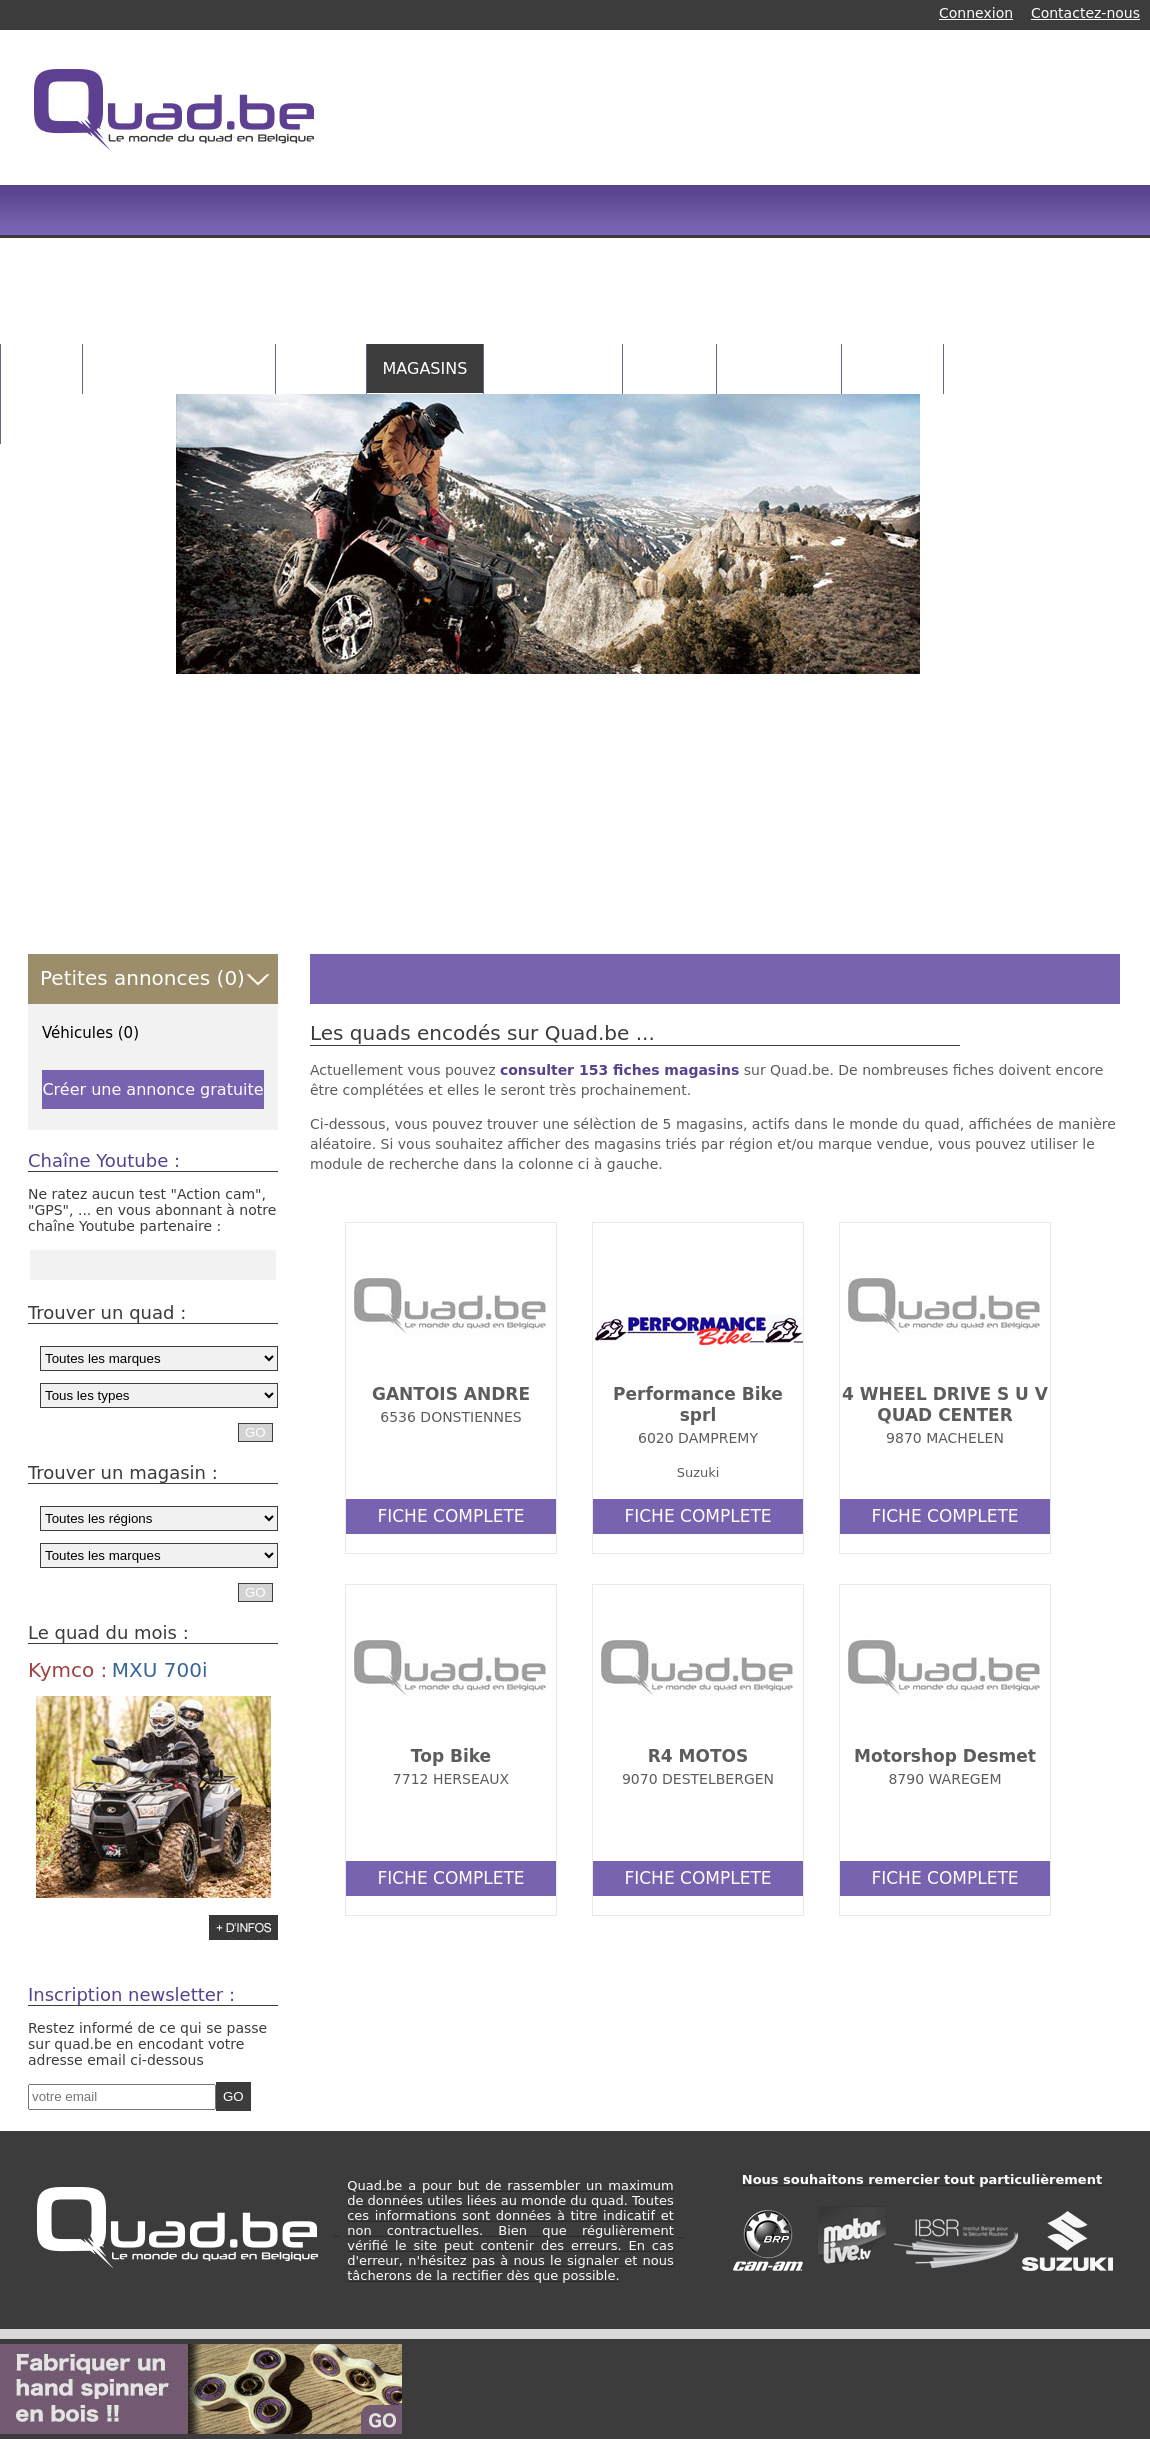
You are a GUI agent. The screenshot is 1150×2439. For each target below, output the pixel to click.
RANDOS (892, 368)
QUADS (321, 368)
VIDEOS (669, 368)
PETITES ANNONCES (179, 368)
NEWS (984, 368)
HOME (41, 368)
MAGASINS (425, 368)
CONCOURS (779, 368)
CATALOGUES (553, 368)
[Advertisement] (581, 200)
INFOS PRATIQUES (88, 418)
